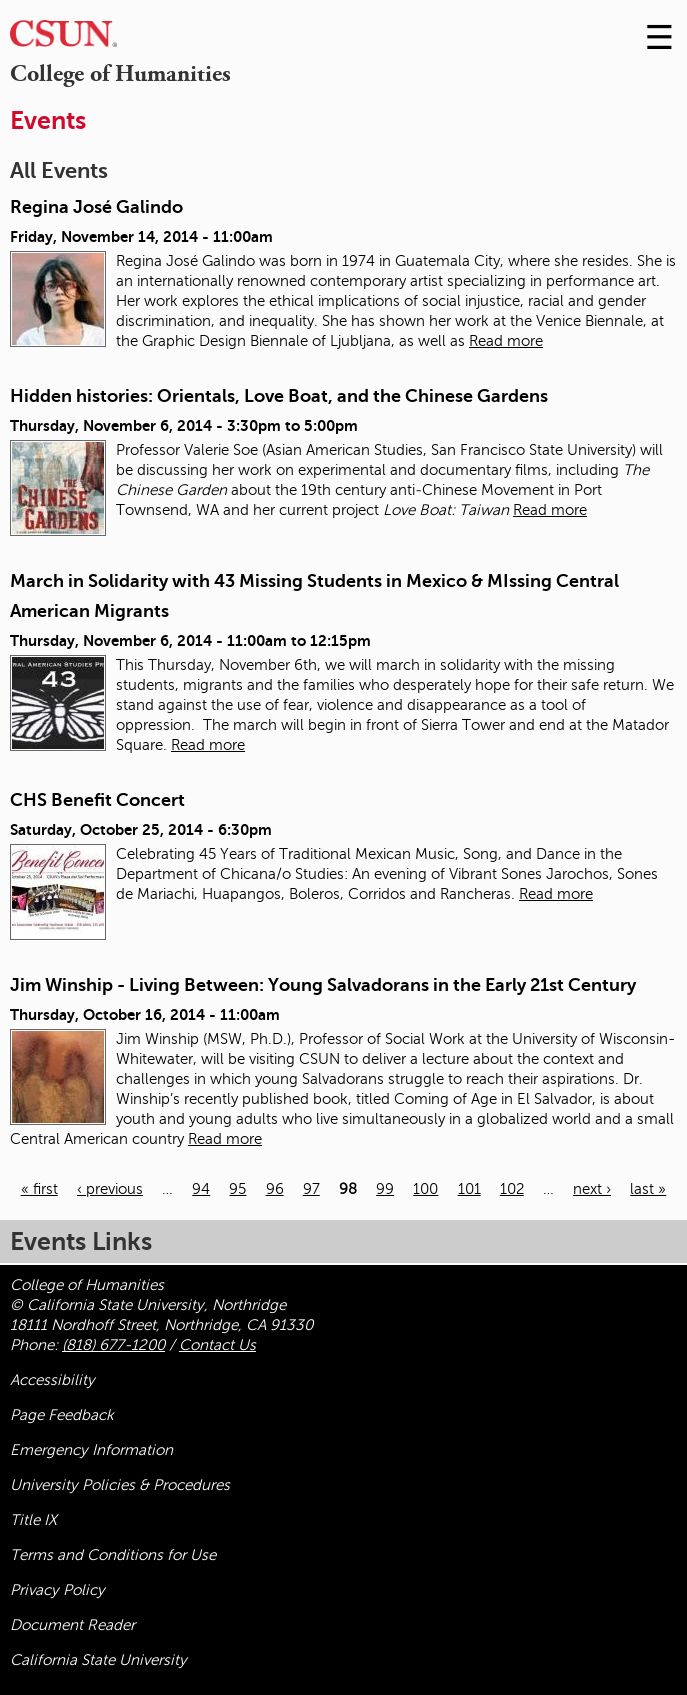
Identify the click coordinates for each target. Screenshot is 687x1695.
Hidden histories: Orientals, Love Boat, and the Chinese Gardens (279, 396)
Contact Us (217, 1345)
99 (385, 1189)
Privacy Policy (57, 1590)
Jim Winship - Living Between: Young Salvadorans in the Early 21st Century (323, 985)
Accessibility (52, 1380)
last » (648, 1189)
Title (33, 1520)
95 (237, 1189)
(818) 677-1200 (113, 1345)
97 (311, 1189)
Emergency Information (91, 1450)
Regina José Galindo (96, 207)
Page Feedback (62, 1415)
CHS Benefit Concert (97, 800)
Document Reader (72, 1625)
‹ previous (110, 1189)
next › (592, 1189)
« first (39, 1189)
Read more (506, 341)
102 (512, 1189)
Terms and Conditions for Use (113, 1555)
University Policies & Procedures (120, 1485)
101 (469, 1189)
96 (275, 1189)
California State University (98, 1660)
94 (201, 1189)
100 (425, 1189)
